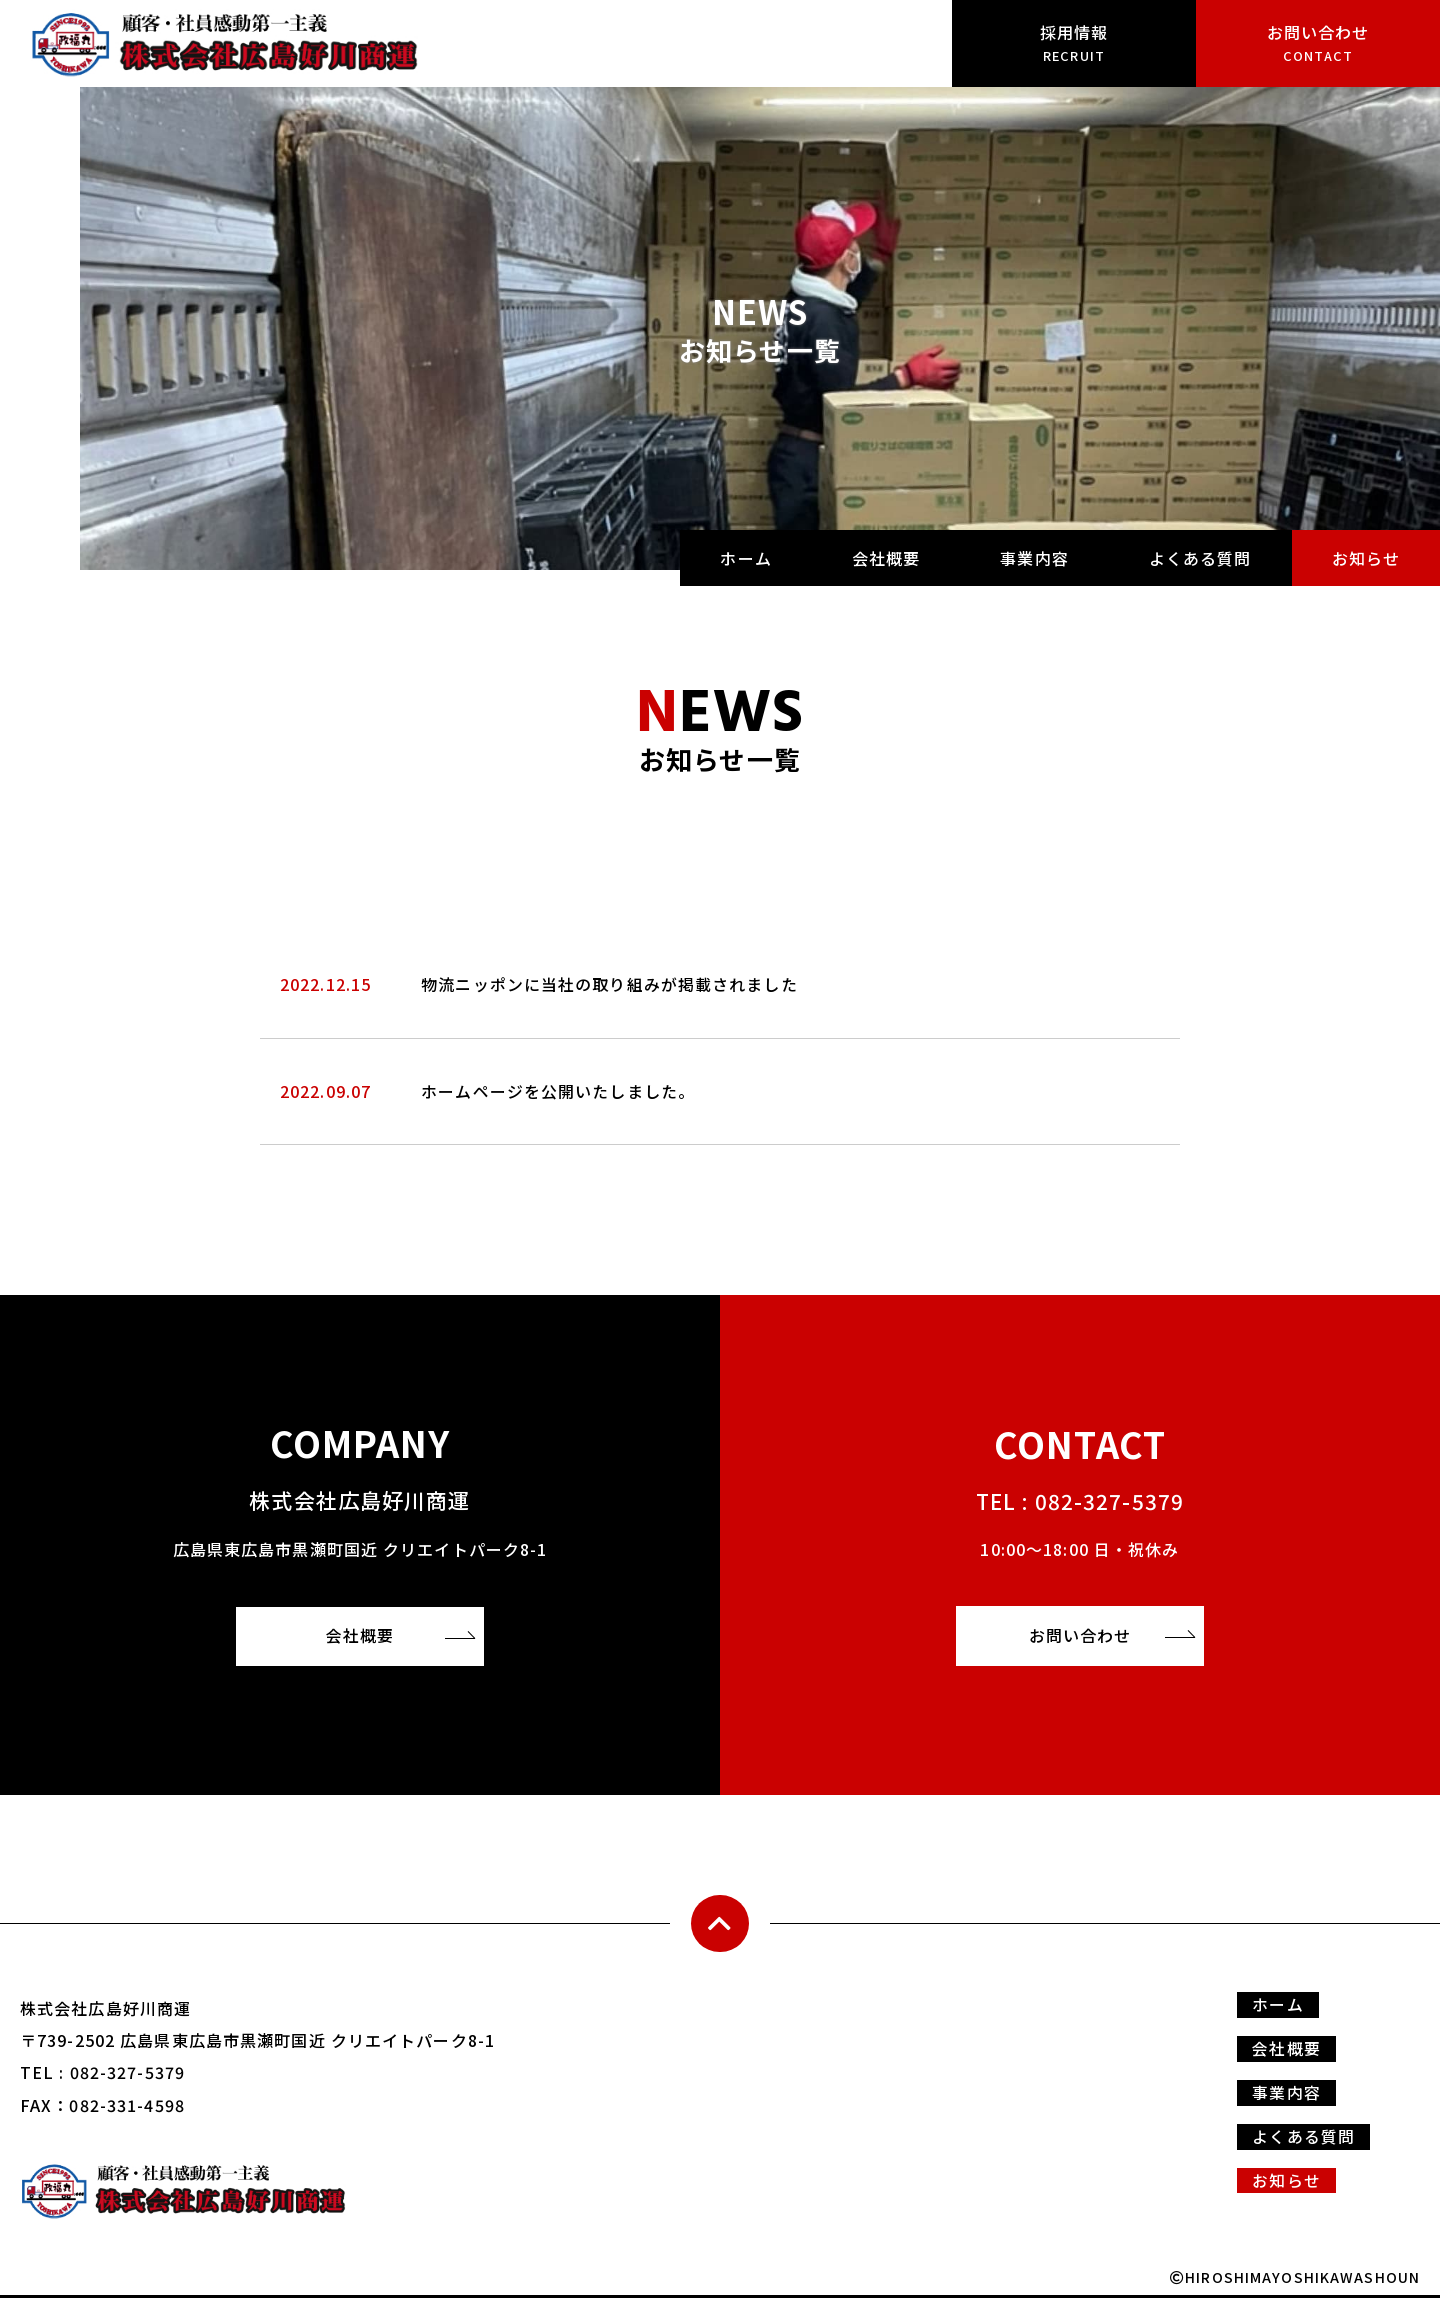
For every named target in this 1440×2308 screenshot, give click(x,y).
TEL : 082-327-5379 (1079, 1498)
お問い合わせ (1318, 42)
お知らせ (1366, 558)
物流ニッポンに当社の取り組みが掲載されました (609, 984)
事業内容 (1034, 558)
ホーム (745, 558)
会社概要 (886, 558)
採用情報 (1074, 42)
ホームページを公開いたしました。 (558, 1091)
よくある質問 (1200, 558)
